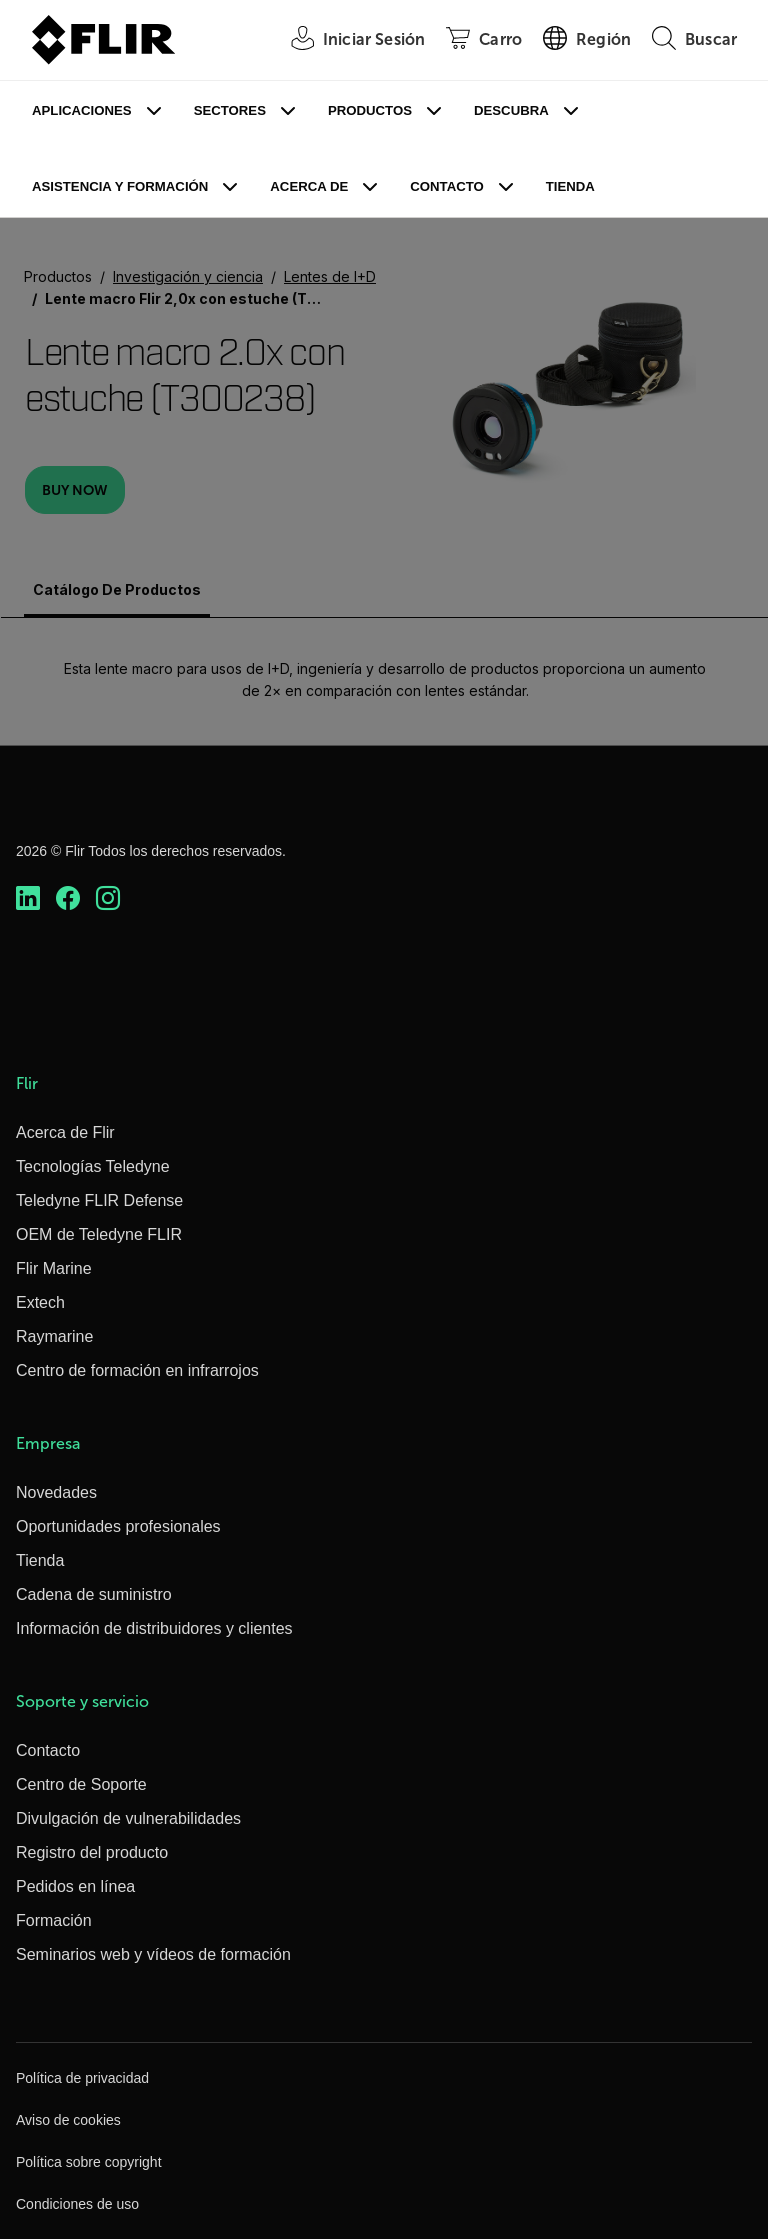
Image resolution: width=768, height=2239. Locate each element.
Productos (370, 110)
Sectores (230, 110)
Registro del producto (92, 1852)
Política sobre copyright (89, 2162)
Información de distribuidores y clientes (154, 1628)
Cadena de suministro (94, 1594)
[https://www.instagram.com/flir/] (108, 898)
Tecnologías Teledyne (93, 1166)
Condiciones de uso (77, 2204)
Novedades (56, 1492)
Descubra (511, 110)
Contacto (447, 186)
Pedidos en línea (75, 1886)
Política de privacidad (82, 2078)
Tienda (570, 186)
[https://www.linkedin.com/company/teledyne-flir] (28, 898)
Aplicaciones (82, 110)
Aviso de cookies (68, 2120)
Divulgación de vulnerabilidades (128, 1818)
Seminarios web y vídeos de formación (153, 1954)
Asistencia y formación (120, 186)
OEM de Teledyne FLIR (99, 1234)
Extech (40, 1302)
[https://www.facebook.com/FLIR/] (68, 898)
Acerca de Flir (65, 1132)
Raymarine (54, 1336)
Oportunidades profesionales (118, 1526)
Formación (54, 1920)
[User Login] (347, 40)
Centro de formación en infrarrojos (137, 1370)
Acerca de (309, 186)
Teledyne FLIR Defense (99, 1200)
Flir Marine (54, 1268)
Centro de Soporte (81, 1784)
